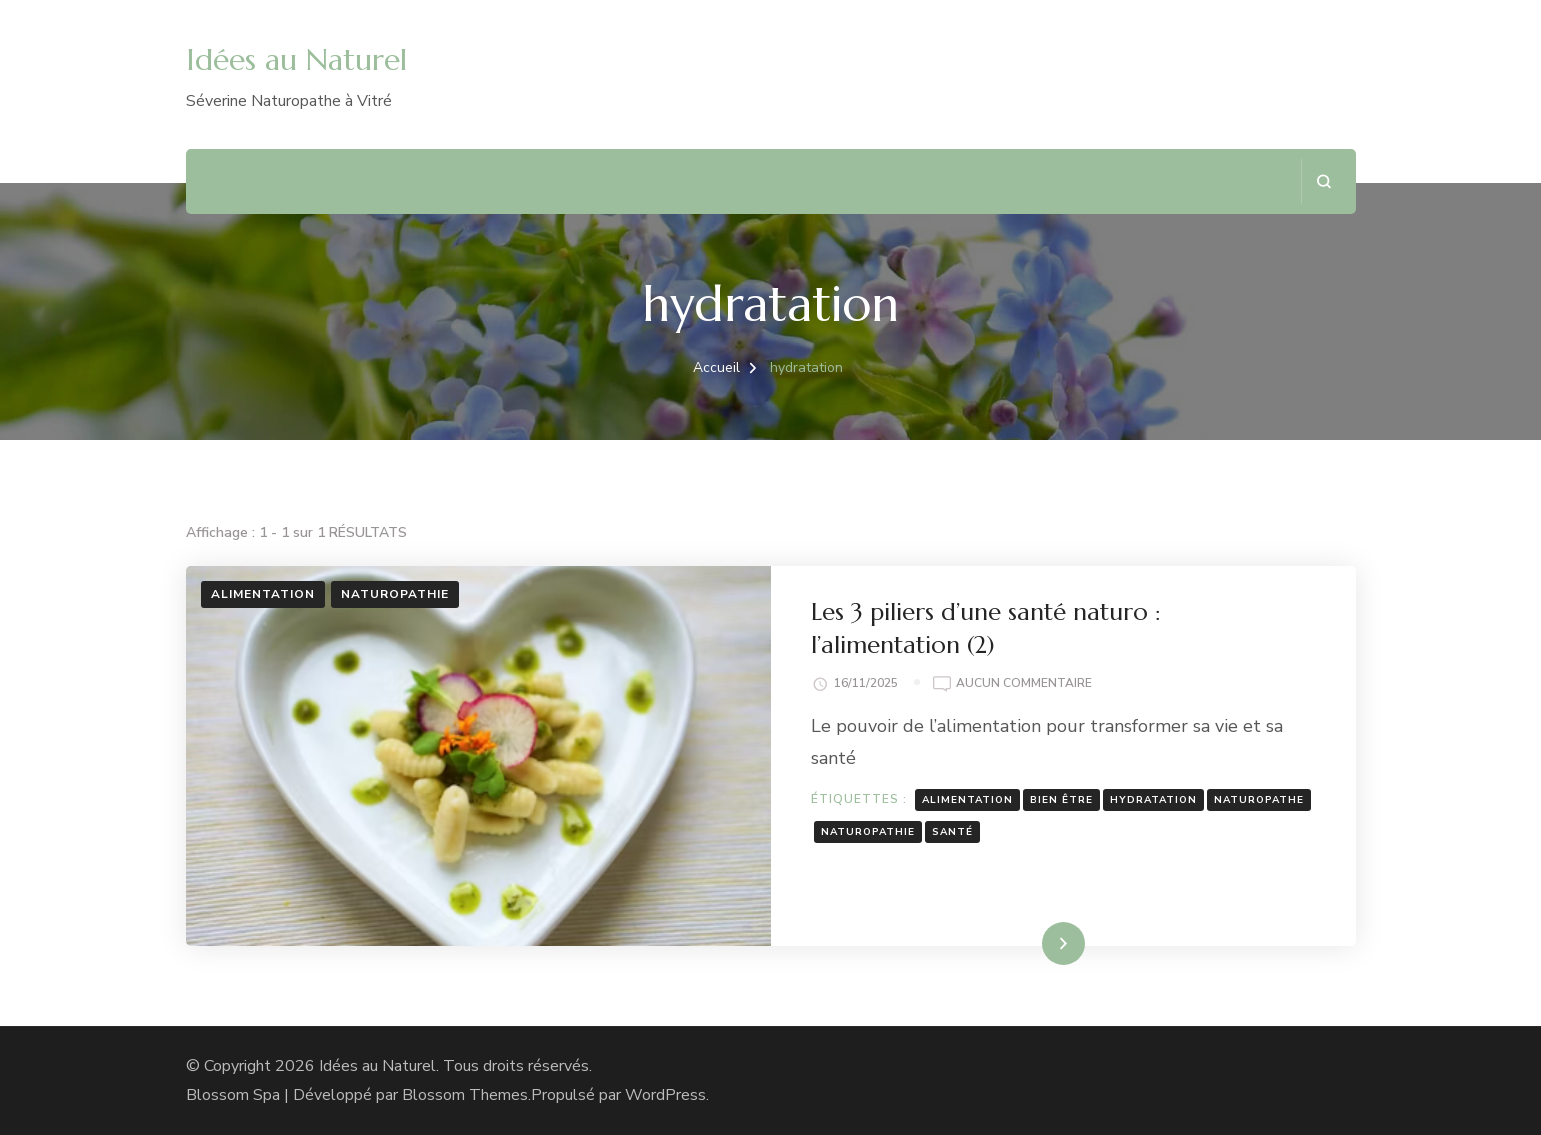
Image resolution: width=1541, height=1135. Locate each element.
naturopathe (1259, 800)
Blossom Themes (465, 1095)
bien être (1061, 800)
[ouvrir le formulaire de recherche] (1323, 181)
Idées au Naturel (296, 59)
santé (952, 832)
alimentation (967, 800)
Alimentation (263, 594)
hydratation (1153, 800)
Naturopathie (395, 594)
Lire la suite (1028, 943)
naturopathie (868, 832)
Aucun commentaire (1024, 684)
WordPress (665, 1095)
